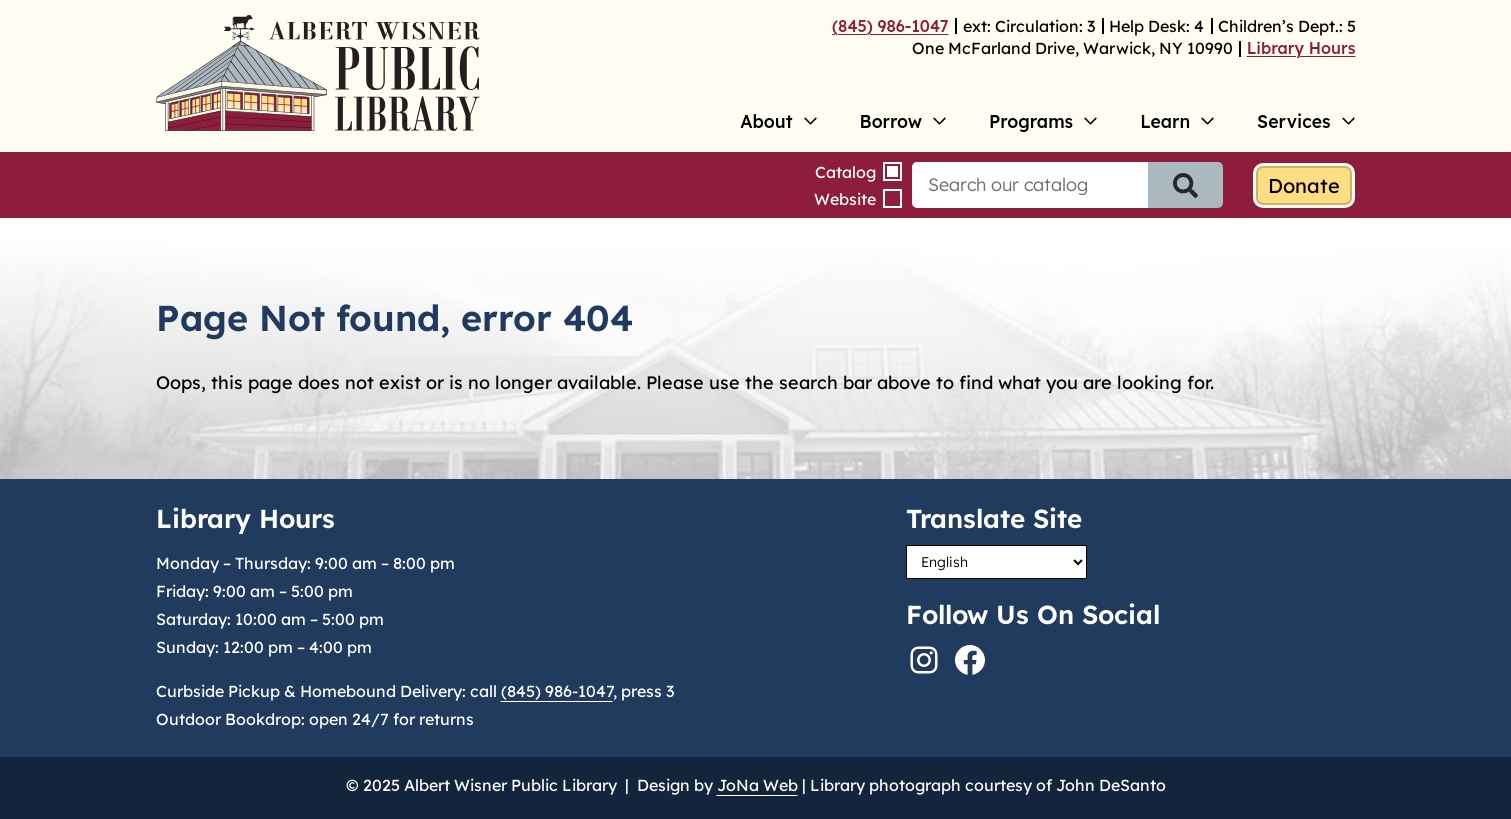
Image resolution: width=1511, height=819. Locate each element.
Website (845, 199)
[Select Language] (996, 562)
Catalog (845, 172)
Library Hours (1301, 48)
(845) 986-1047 (890, 26)
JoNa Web (757, 785)
